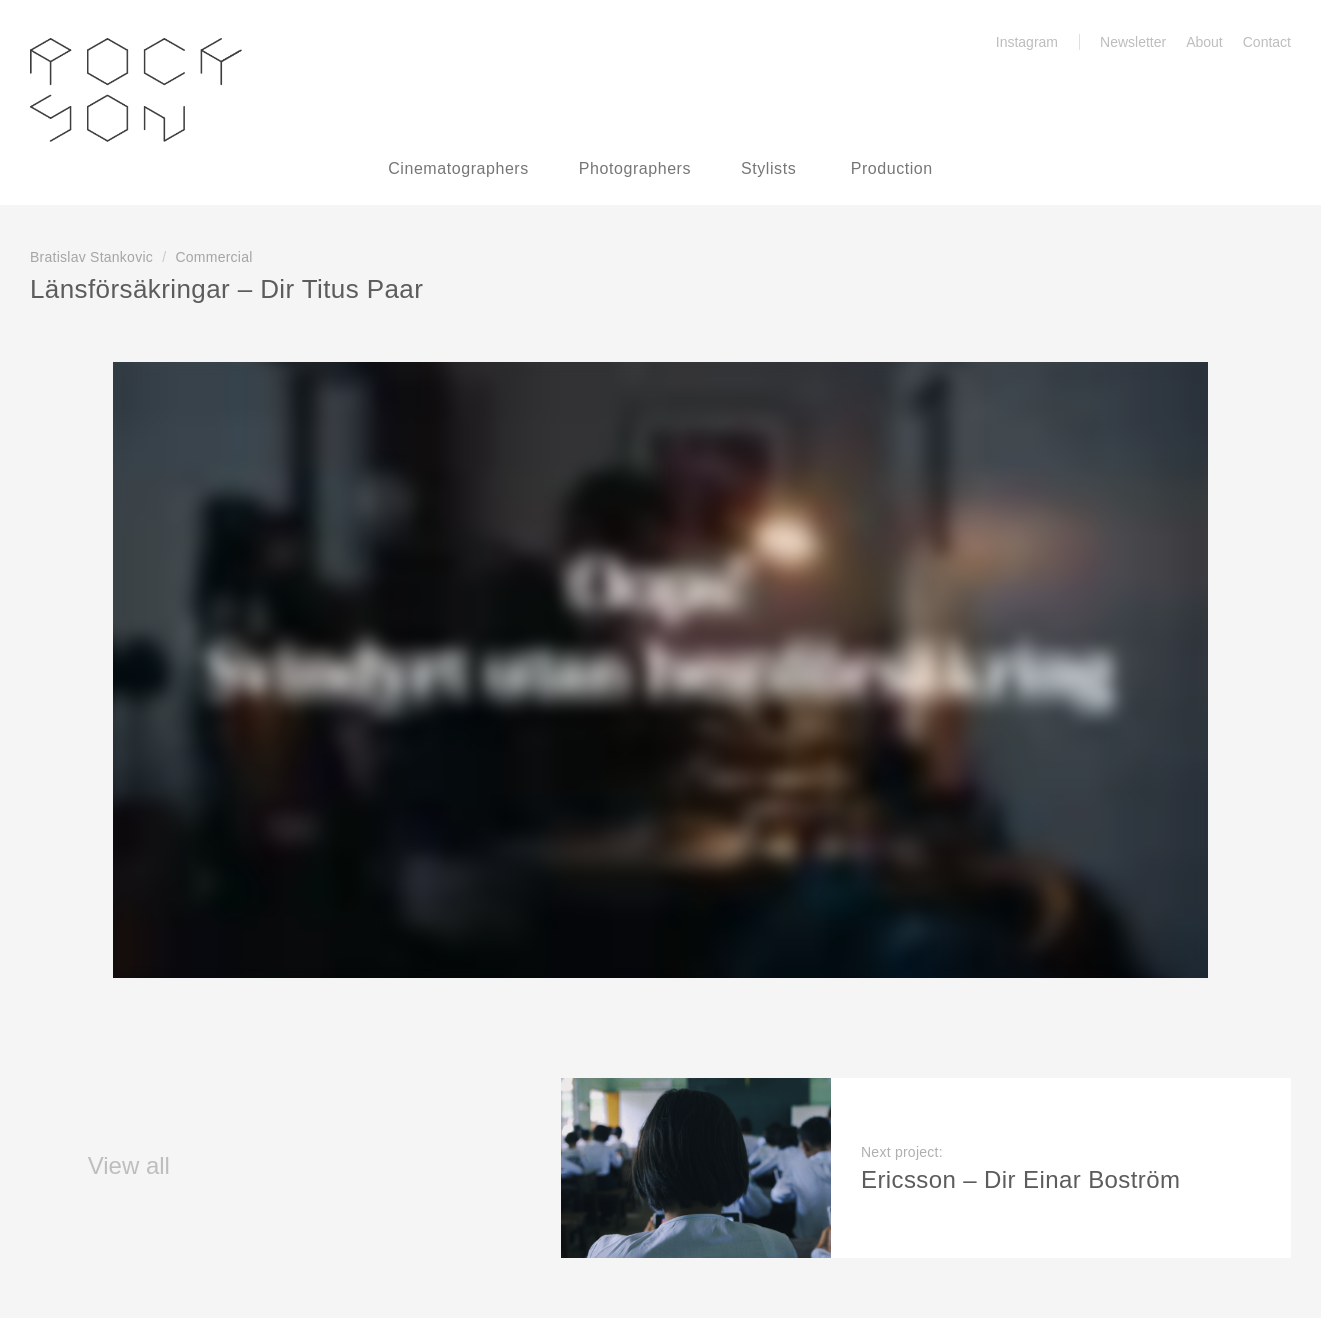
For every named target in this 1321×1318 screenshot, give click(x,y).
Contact (1267, 42)
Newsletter (1133, 42)
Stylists (768, 168)
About (1204, 42)
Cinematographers (458, 168)
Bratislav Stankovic (91, 257)
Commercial (213, 257)
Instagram (1015, 42)
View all (100, 1165)
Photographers (635, 168)
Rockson (136, 90)
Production (892, 168)
